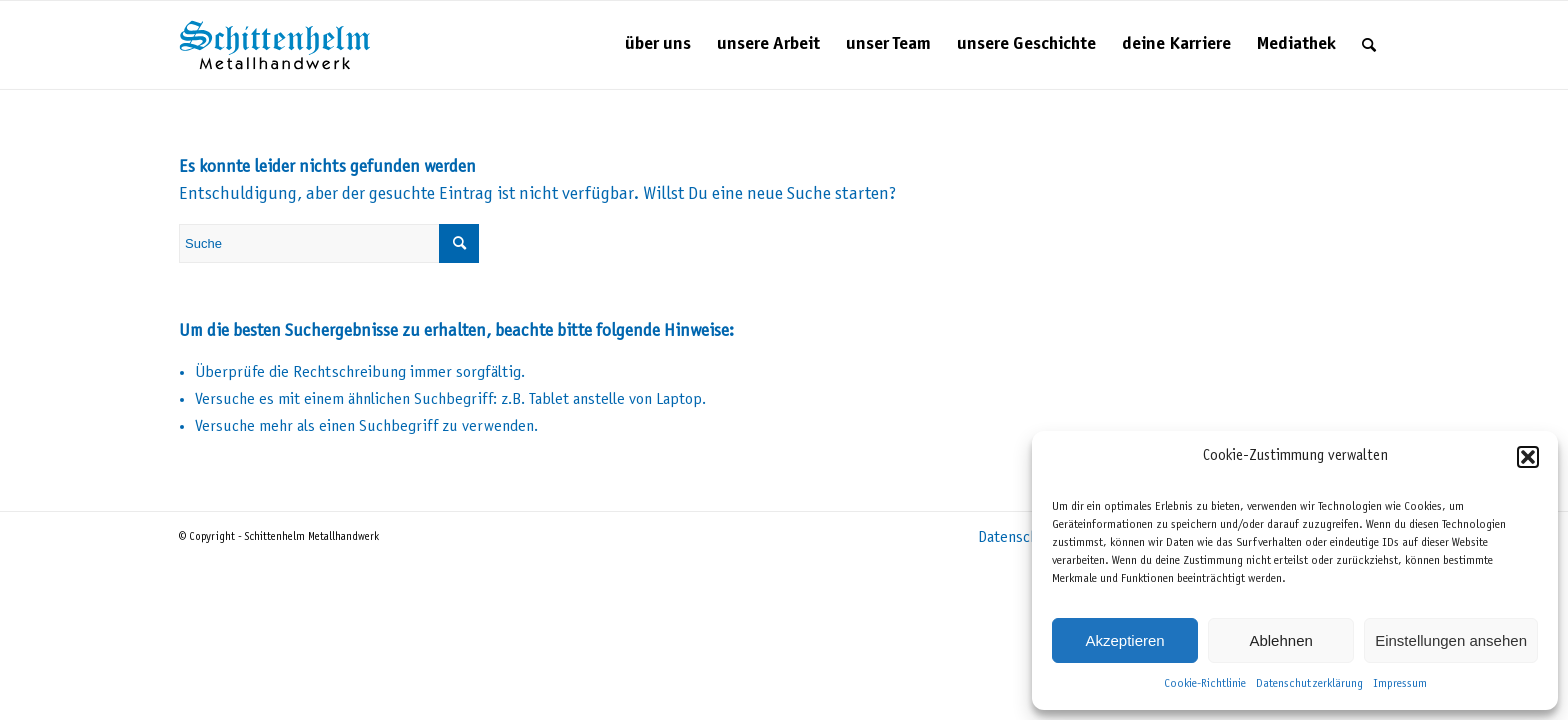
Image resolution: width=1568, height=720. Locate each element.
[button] (1528, 457)
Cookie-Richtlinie (1205, 684)
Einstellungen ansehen (1451, 640)
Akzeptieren (1124, 640)
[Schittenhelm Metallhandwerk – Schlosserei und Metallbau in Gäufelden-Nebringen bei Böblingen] (275, 45)
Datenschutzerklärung (1309, 684)
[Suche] (1369, 45)
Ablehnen (1280, 640)
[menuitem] (658, 45)
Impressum (1400, 684)
